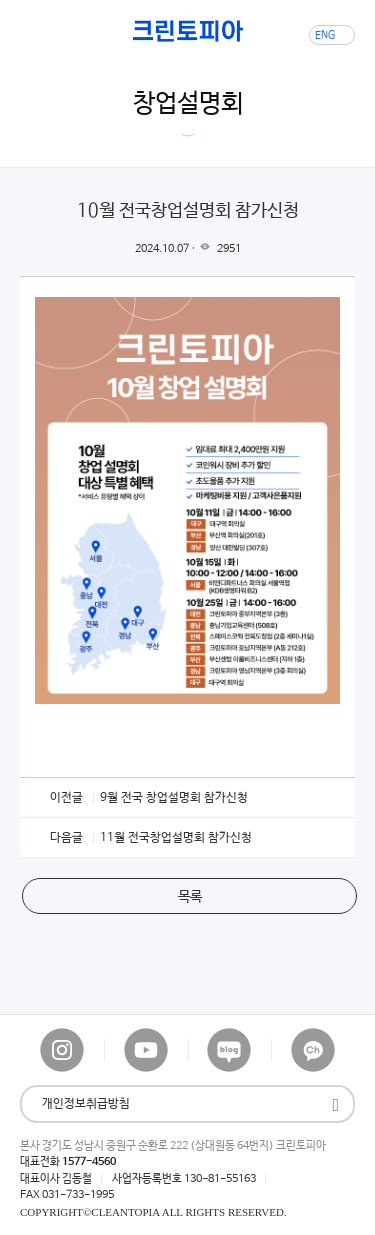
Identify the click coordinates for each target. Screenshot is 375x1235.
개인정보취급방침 (86, 1104)
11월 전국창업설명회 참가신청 (176, 838)
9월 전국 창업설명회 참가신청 (174, 798)
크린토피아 (188, 31)
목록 (190, 897)
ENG (325, 35)
